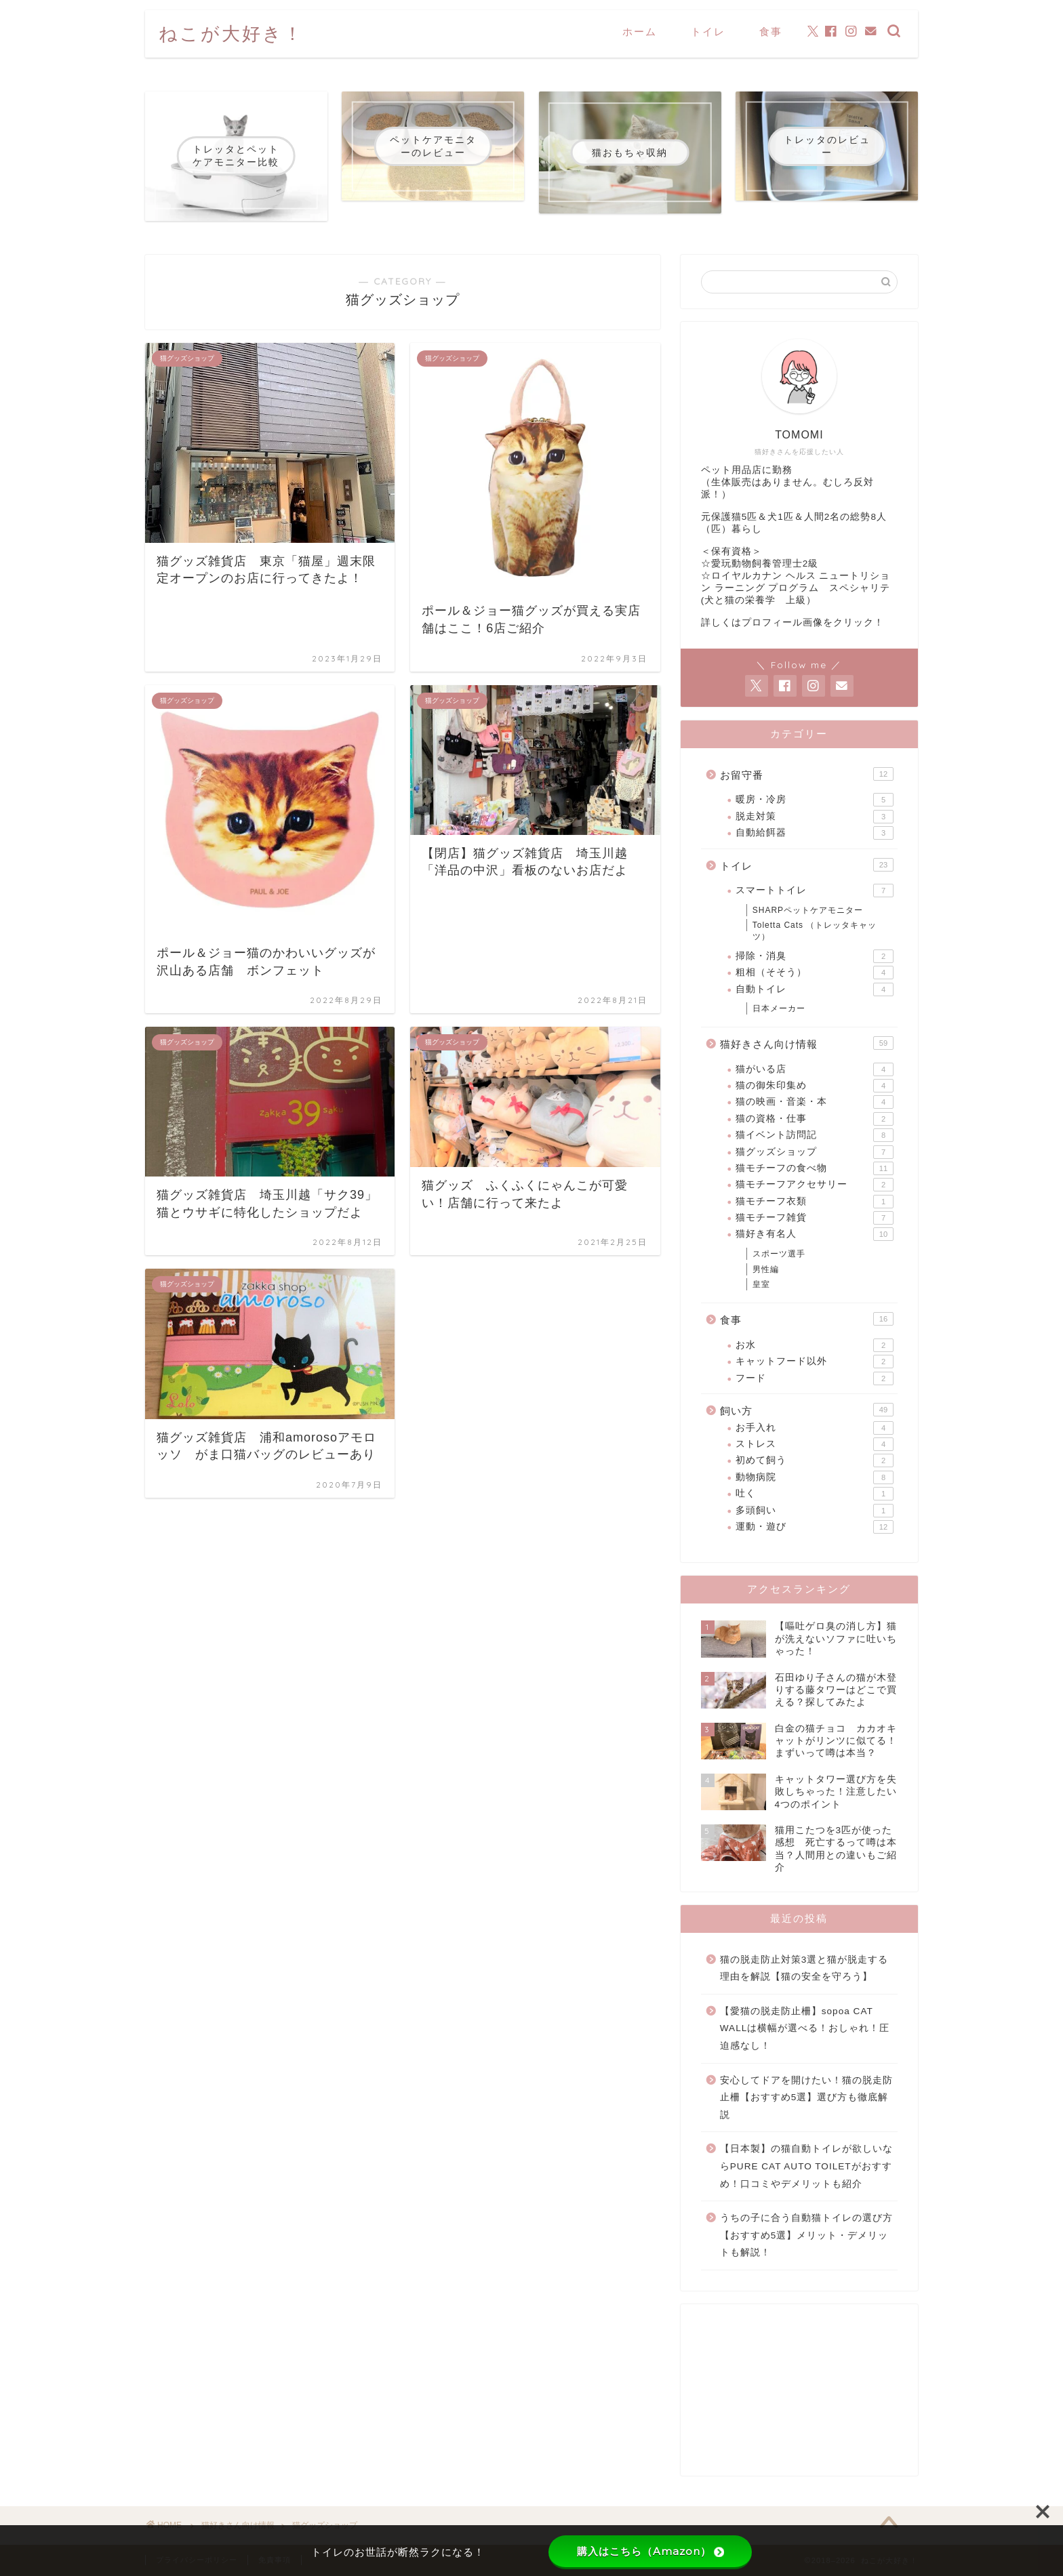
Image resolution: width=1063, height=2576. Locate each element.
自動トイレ (815, 989)
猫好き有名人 (815, 1234)
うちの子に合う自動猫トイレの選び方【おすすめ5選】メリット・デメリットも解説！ (806, 2235)
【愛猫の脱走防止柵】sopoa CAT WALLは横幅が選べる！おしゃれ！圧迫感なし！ (805, 2028)
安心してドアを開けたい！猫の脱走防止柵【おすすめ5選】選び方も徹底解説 (806, 2097)
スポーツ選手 (779, 1254)
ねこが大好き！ (231, 33)
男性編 (766, 1269)
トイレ (708, 31)
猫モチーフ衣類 (815, 1201)
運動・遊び (815, 1527)
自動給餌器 (815, 833)
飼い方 (807, 1409)
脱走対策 (815, 816)
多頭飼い (815, 1510)
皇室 (761, 1284)
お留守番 (807, 774)
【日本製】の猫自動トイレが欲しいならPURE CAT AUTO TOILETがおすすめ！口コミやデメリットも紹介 (806, 2166)
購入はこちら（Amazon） (650, 2551)
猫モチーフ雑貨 (815, 1218)
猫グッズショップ (815, 1152)
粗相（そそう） (815, 972)
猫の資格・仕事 (815, 1119)
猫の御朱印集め (815, 1085)
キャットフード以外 (815, 1361)
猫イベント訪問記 (815, 1135)
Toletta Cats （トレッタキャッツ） (815, 930)
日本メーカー (779, 1008)
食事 (770, 31)
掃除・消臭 (815, 956)
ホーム (639, 31)
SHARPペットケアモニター (808, 910)
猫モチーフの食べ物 (815, 1168)
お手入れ (815, 1428)
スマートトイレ (815, 890)
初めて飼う (815, 1460)
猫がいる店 (815, 1069)
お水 (815, 1345)
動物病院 (815, 1477)
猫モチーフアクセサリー (815, 1184)
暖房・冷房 (815, 799)
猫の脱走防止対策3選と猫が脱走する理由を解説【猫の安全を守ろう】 (804, 1968)
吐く (815, 1493)
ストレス (815, 1444)
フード (815, 1378)
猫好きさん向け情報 (807, 1043)
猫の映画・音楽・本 (815, 1102)
